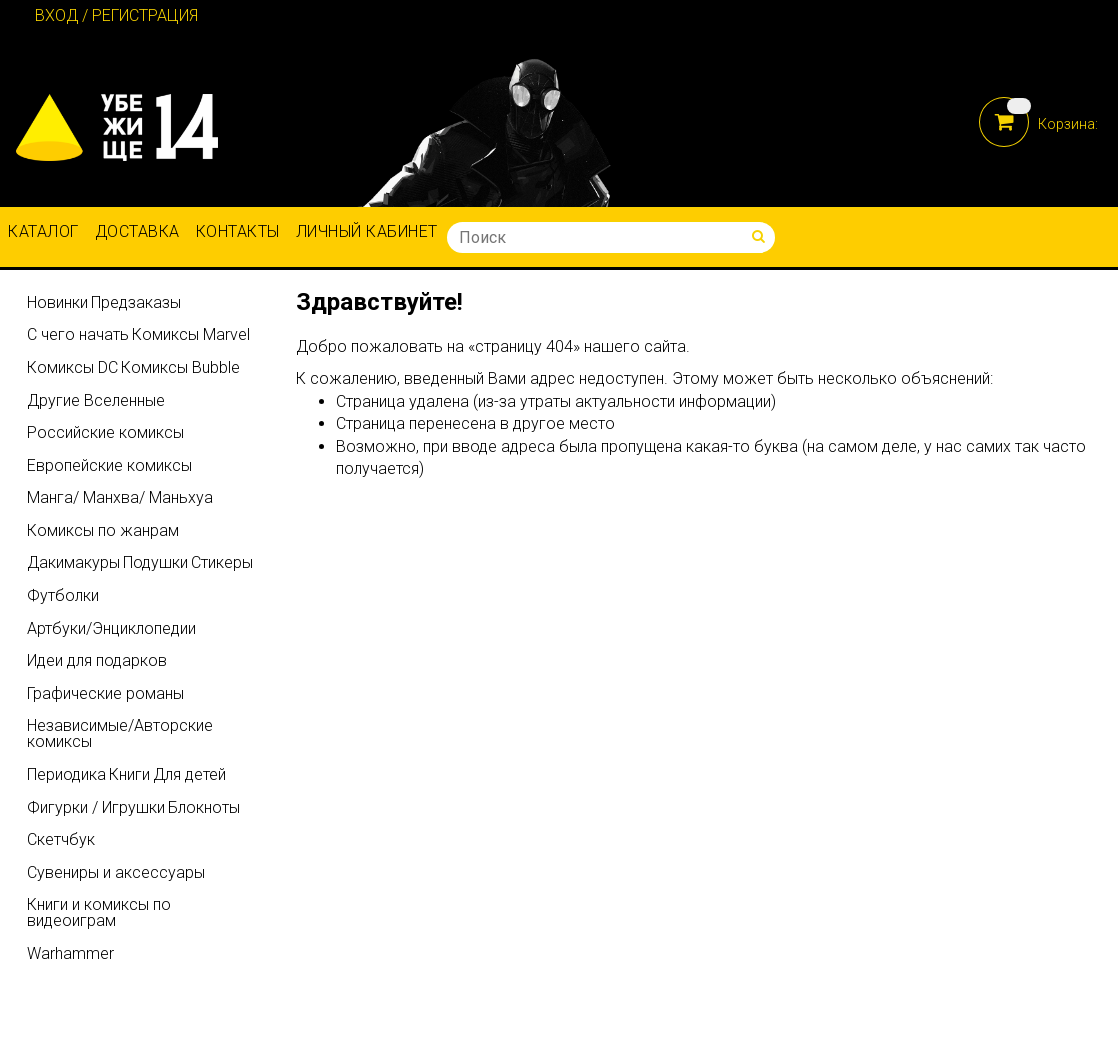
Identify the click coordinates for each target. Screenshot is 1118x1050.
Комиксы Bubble (180, 367)
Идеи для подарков (97, 660)
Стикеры (222, 562)
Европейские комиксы (109, 465)
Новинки (57, 302)
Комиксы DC (72, 367)
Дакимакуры (73, 562)
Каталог (43, 231)
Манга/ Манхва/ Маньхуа (120, 497)
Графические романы (105, 693)
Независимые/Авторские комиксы (120, 733)
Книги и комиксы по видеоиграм (99, 912)
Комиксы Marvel (191, 334)
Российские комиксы (105, 432)
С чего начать (78, 334)
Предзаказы (136, 302)
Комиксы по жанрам (103, 530)
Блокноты (204, 807)
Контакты (238, 231)
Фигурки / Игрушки (96, 807)
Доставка (137, 231)
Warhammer (70, 953)
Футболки (63, 595)
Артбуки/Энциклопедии (111, 628)
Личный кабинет (367, 231)
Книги (129, 774)
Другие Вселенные (96, 400)
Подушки (155, 562)
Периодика (66, 774)
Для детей (189, 774)
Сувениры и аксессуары (116, 872)
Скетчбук (61, 839)
